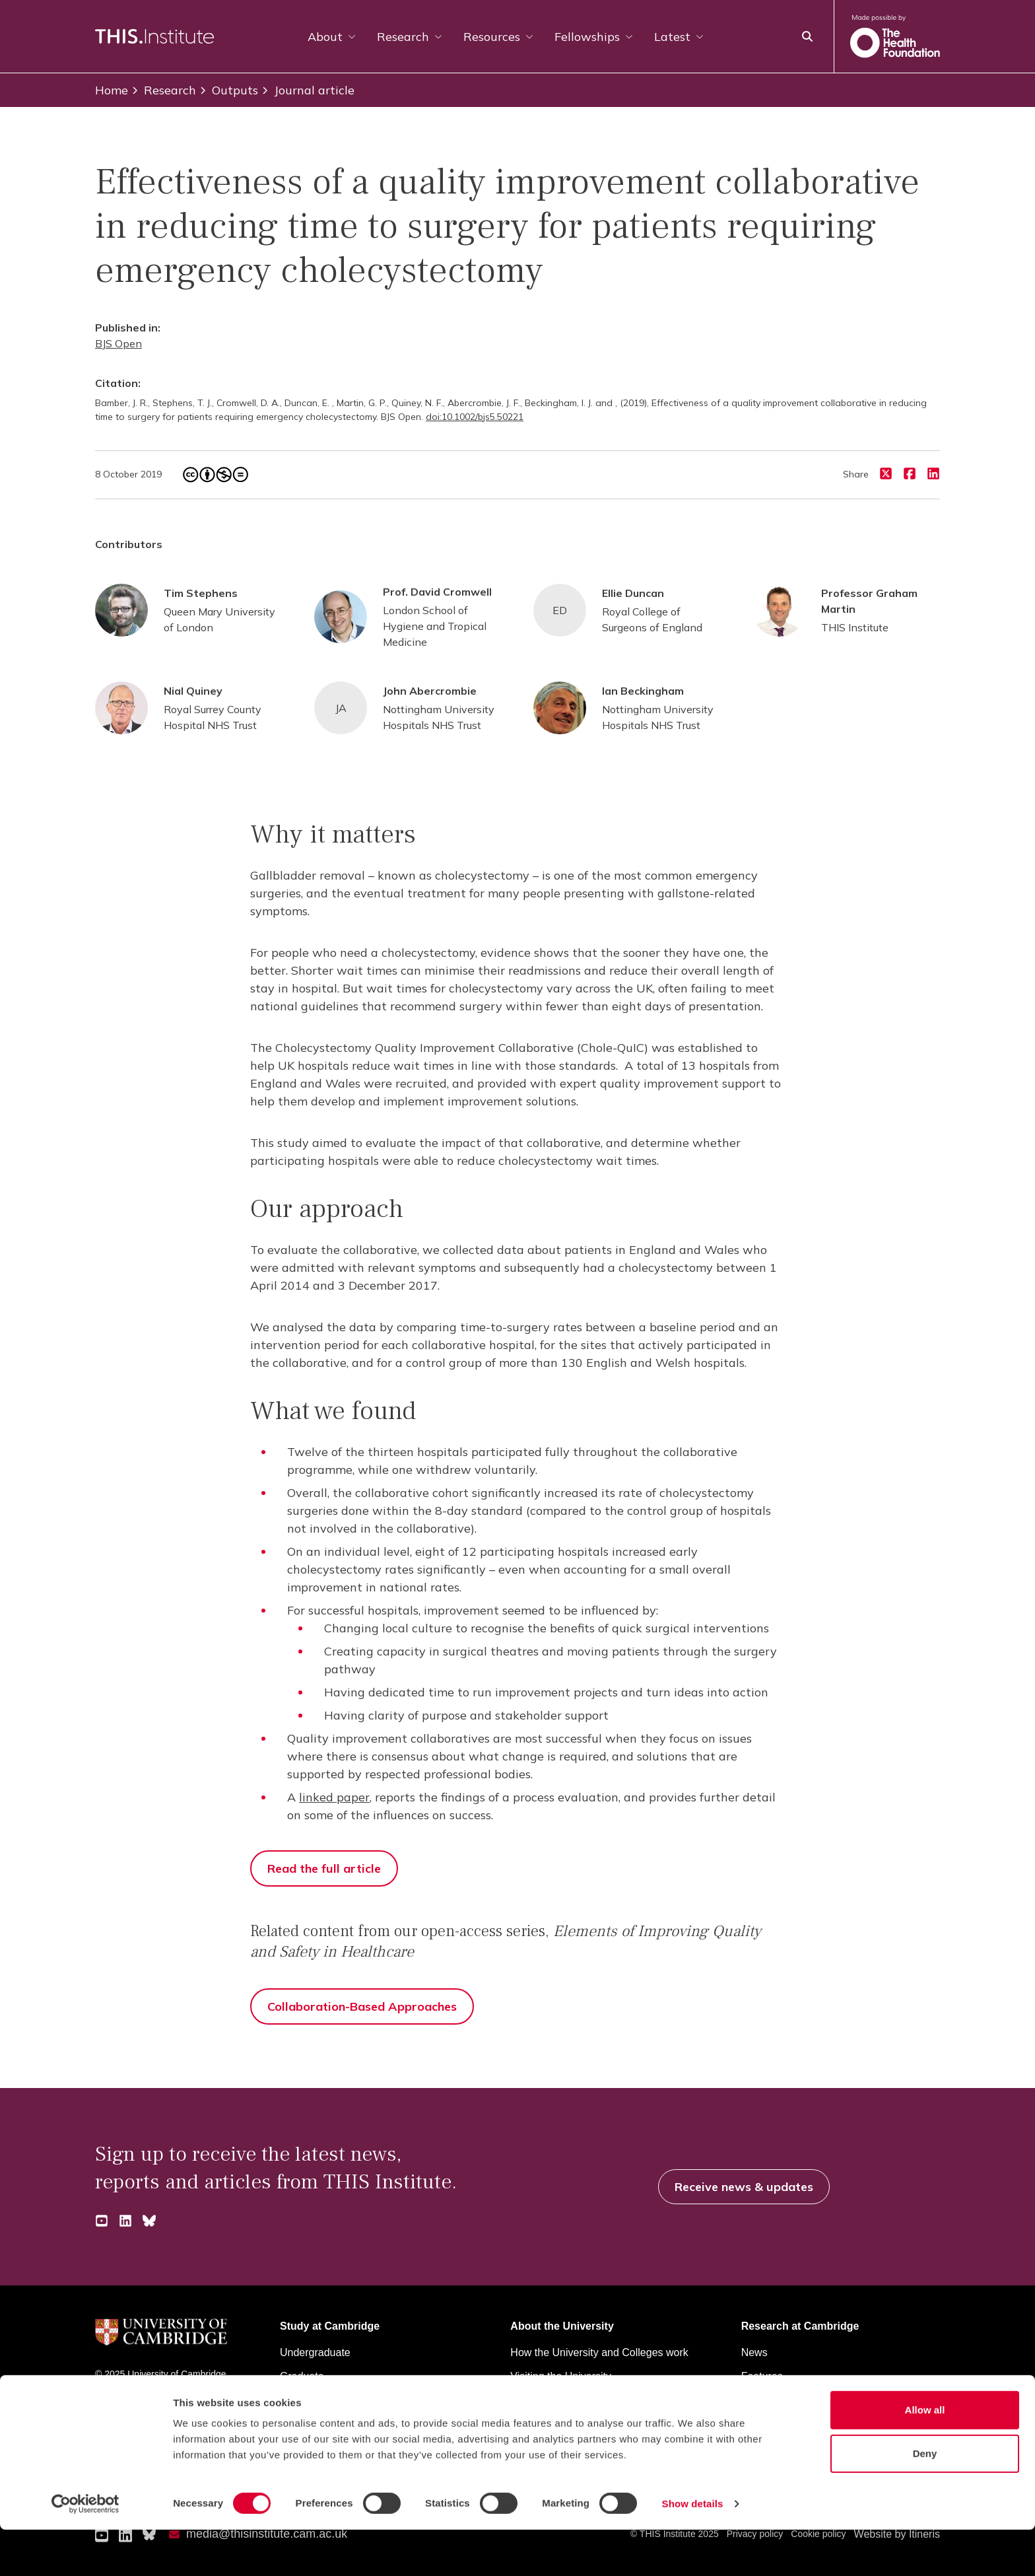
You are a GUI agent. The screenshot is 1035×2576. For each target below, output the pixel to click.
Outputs (228, 90)
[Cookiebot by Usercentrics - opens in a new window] (85, 2550)
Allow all (925, 2456)
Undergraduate (315, 2352)
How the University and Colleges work (599, 2352)
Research (409, 36)
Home (111, 90)
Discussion (766, 2400)
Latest (679, 36)
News (754, 2352)
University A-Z (123, 2406)
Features (762, 2376)
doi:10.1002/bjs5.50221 (474, 417)
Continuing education (329, 2400)
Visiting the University (560, 2376)
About (332, 36)
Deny (925, 2499)
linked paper (334, 1797)
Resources (498, 36)
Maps (523, 2400)
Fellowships (593, 36)
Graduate (302, 2376)
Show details (692, 2550)
